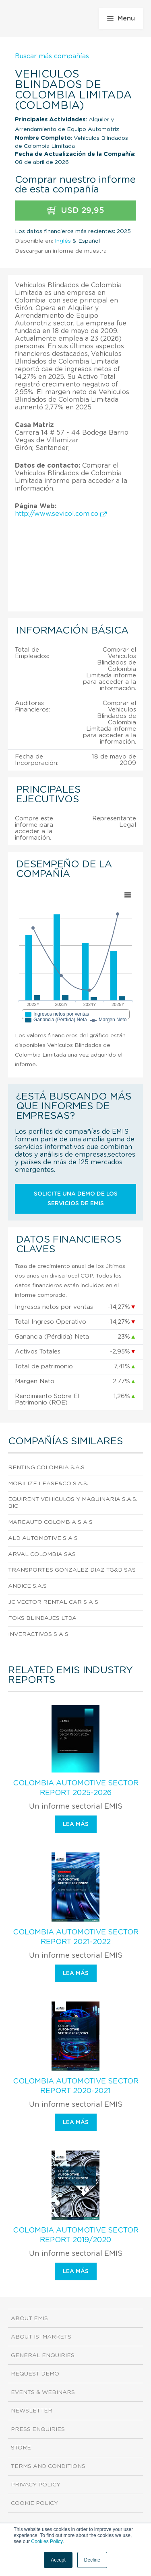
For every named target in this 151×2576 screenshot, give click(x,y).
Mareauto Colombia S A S (50, 1522)
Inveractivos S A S (38, 1634)
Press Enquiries (38, 2429)
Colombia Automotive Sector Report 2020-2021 (76, 2086)
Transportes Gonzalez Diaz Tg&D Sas (72, 1570)
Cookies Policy (46, 2541)
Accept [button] (58, 2560)
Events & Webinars (43, 2392)
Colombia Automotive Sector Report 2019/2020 (76, 2235)
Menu (121, 18)
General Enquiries (42, 2355)
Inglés (63, 241)
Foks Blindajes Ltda (42, 1618)
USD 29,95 (75, 210)
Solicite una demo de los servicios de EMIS (76, 1198)
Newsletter (31, 2411)
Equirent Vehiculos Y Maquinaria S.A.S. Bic (72, 1503)
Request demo (35, 2374)
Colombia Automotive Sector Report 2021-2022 (76, 1937)
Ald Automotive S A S (43, 1538)
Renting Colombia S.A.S (46, 1467)
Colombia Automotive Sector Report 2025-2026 (76, 1788)
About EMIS (29, 2318)
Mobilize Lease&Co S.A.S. (48, 1483)
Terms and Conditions (48, 2466)
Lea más (76, 1824)
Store (21, 2448)
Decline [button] (92, 2560)
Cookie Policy (34, 2503)
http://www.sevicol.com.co (61, 514)
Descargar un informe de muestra (61, 251)
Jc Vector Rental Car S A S (53, 1602)
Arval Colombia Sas (42, 1554)
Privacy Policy (35, 2485)
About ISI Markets (41, 2337)
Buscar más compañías (52, 56)
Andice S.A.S (27, 1586)
